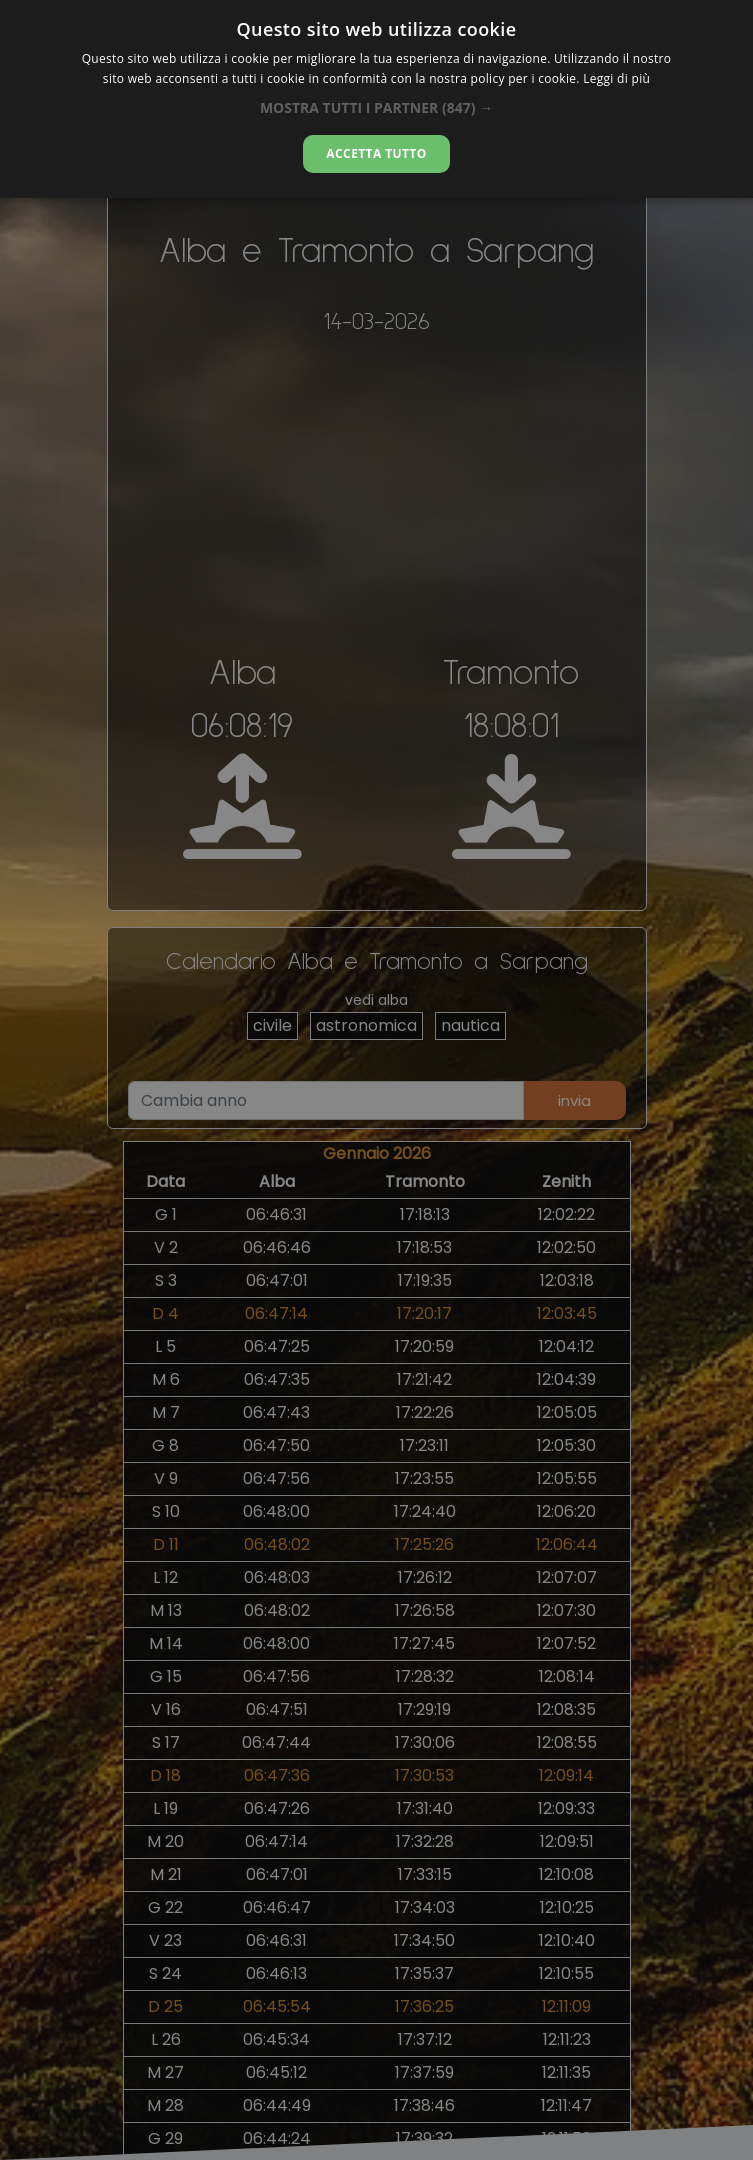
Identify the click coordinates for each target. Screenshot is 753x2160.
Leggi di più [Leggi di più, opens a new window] (616, 78)
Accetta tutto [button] (376, 153)
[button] (376, 107)
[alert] (376, 1080)
